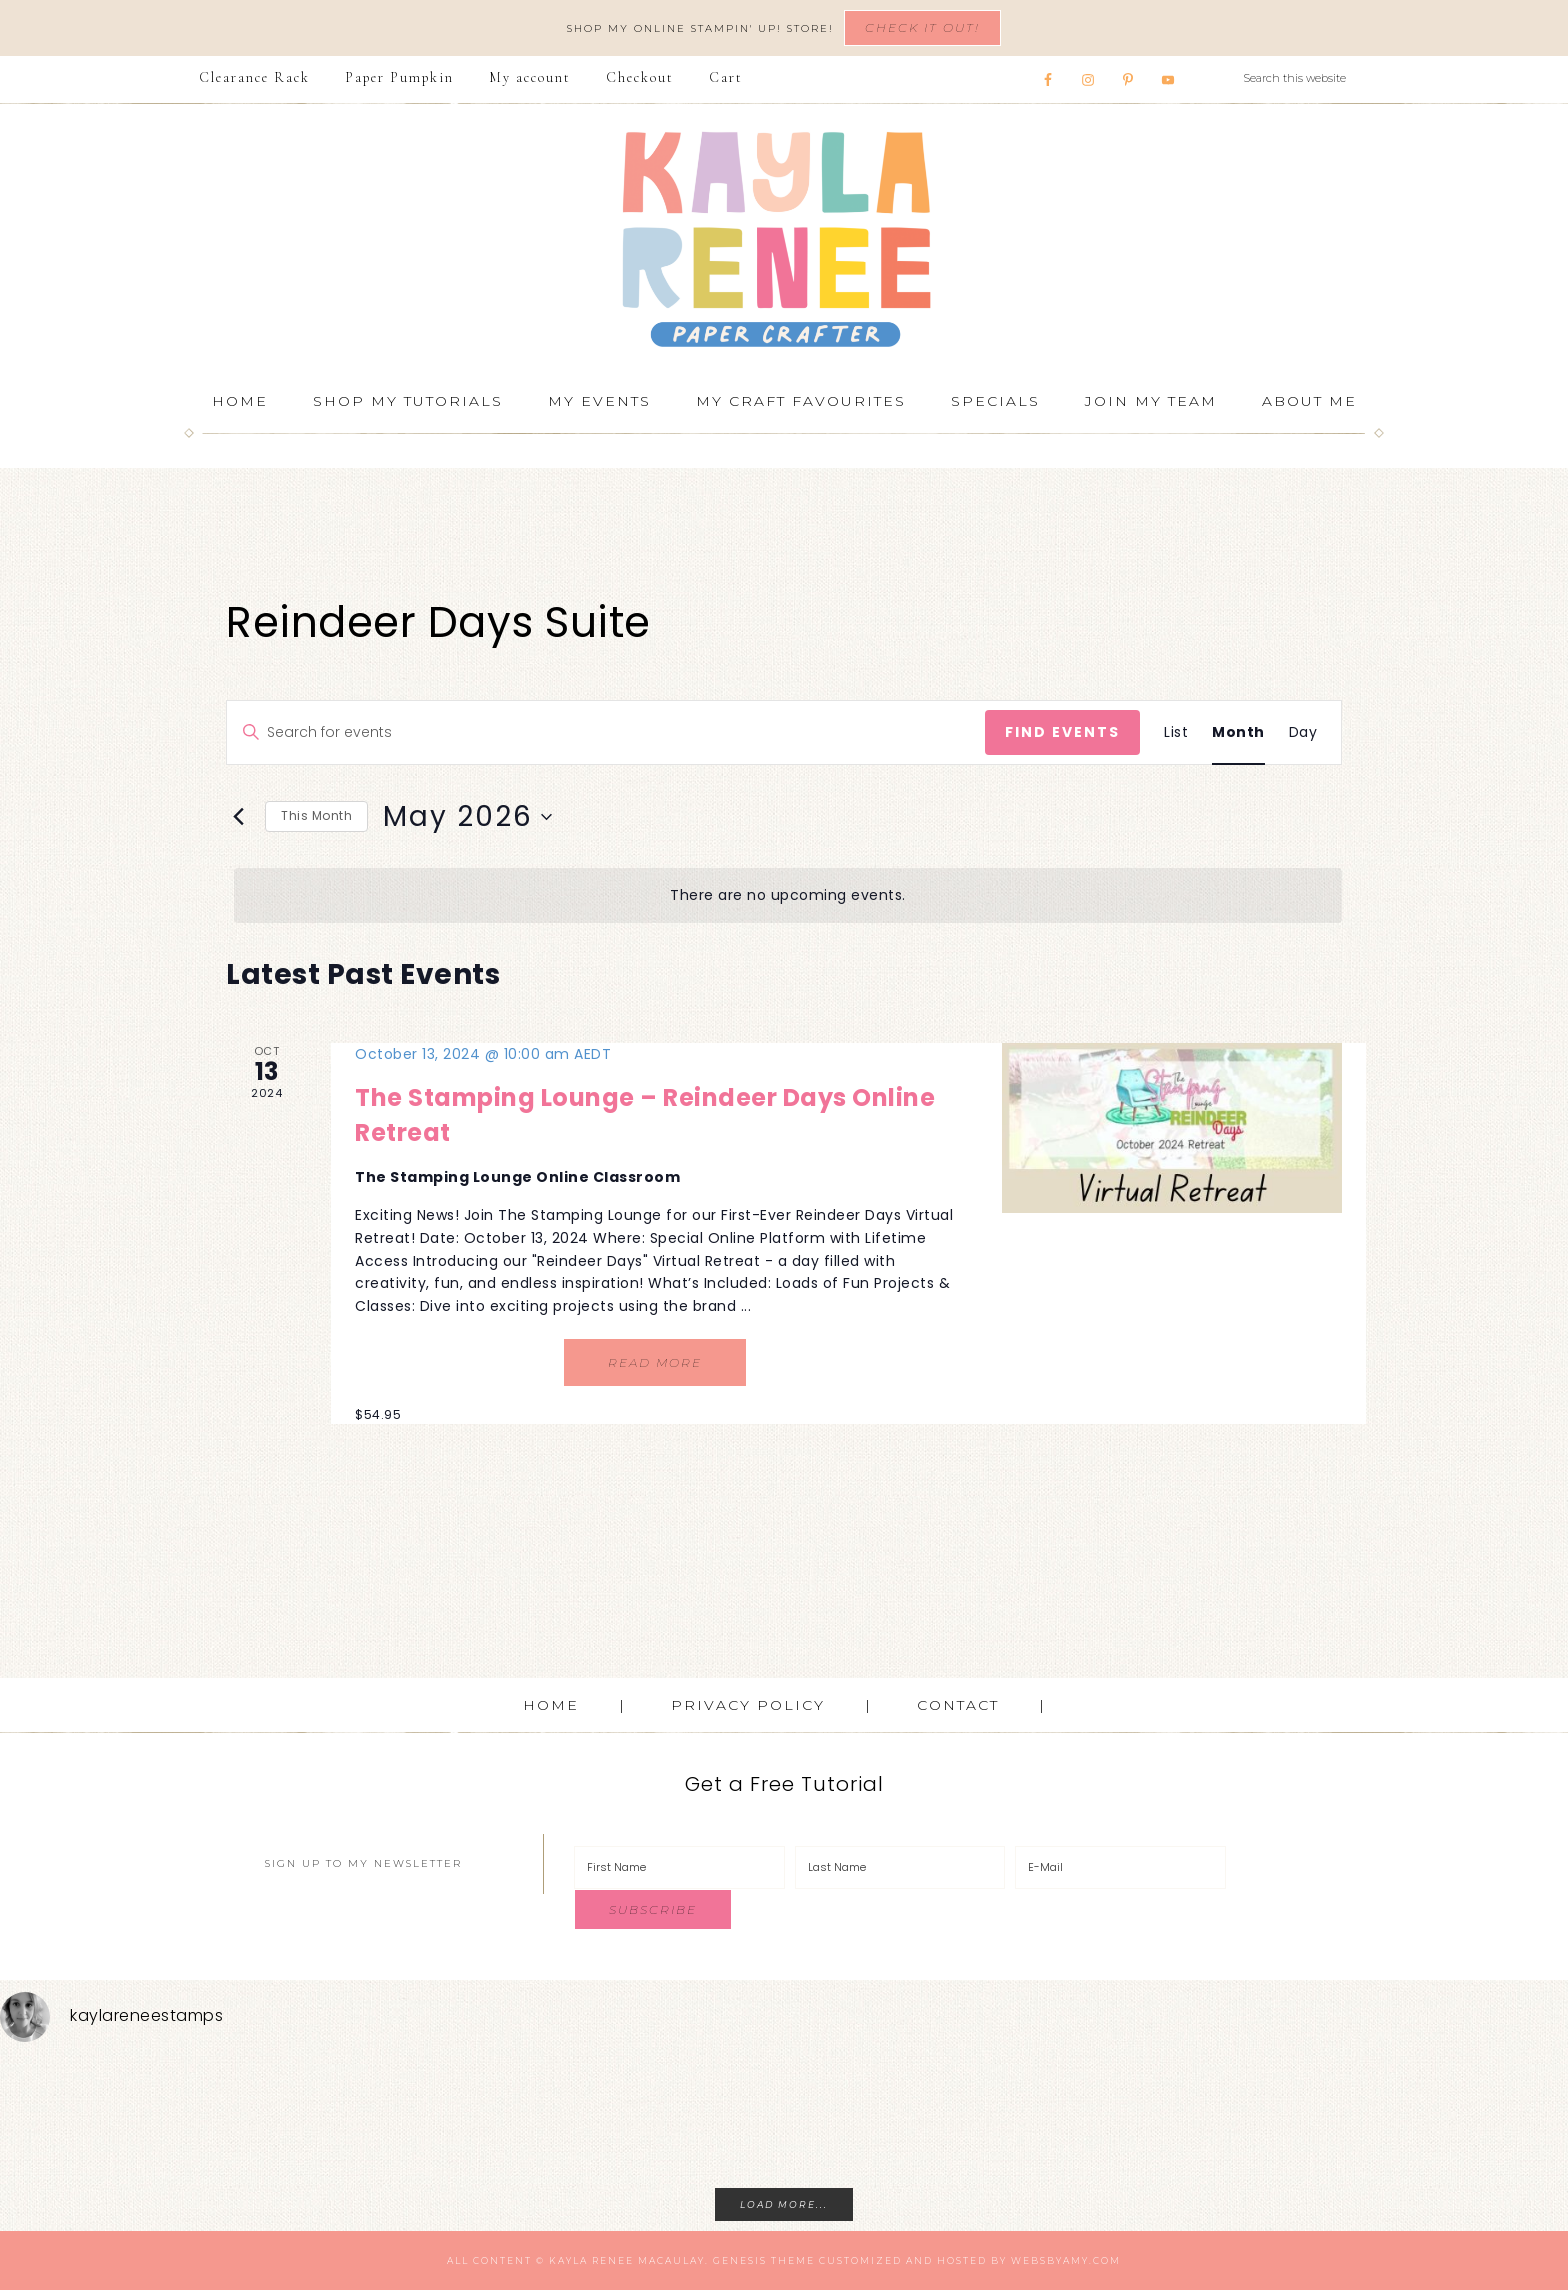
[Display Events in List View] (1176, 732)
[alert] (788, 895)
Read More (655, 1362)
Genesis (740, 2260)
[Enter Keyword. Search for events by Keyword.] (606, 732)
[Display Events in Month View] (1238, 732)
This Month (316, 815)
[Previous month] (238, 817)
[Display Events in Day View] (1303, 732)
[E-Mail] (1120, 1867)
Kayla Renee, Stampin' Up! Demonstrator (784, 239)
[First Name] (679, 1867)
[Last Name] (900, 1867)
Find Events (1062, 732)
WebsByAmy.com (1066, 2260)
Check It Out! (922, 27)
